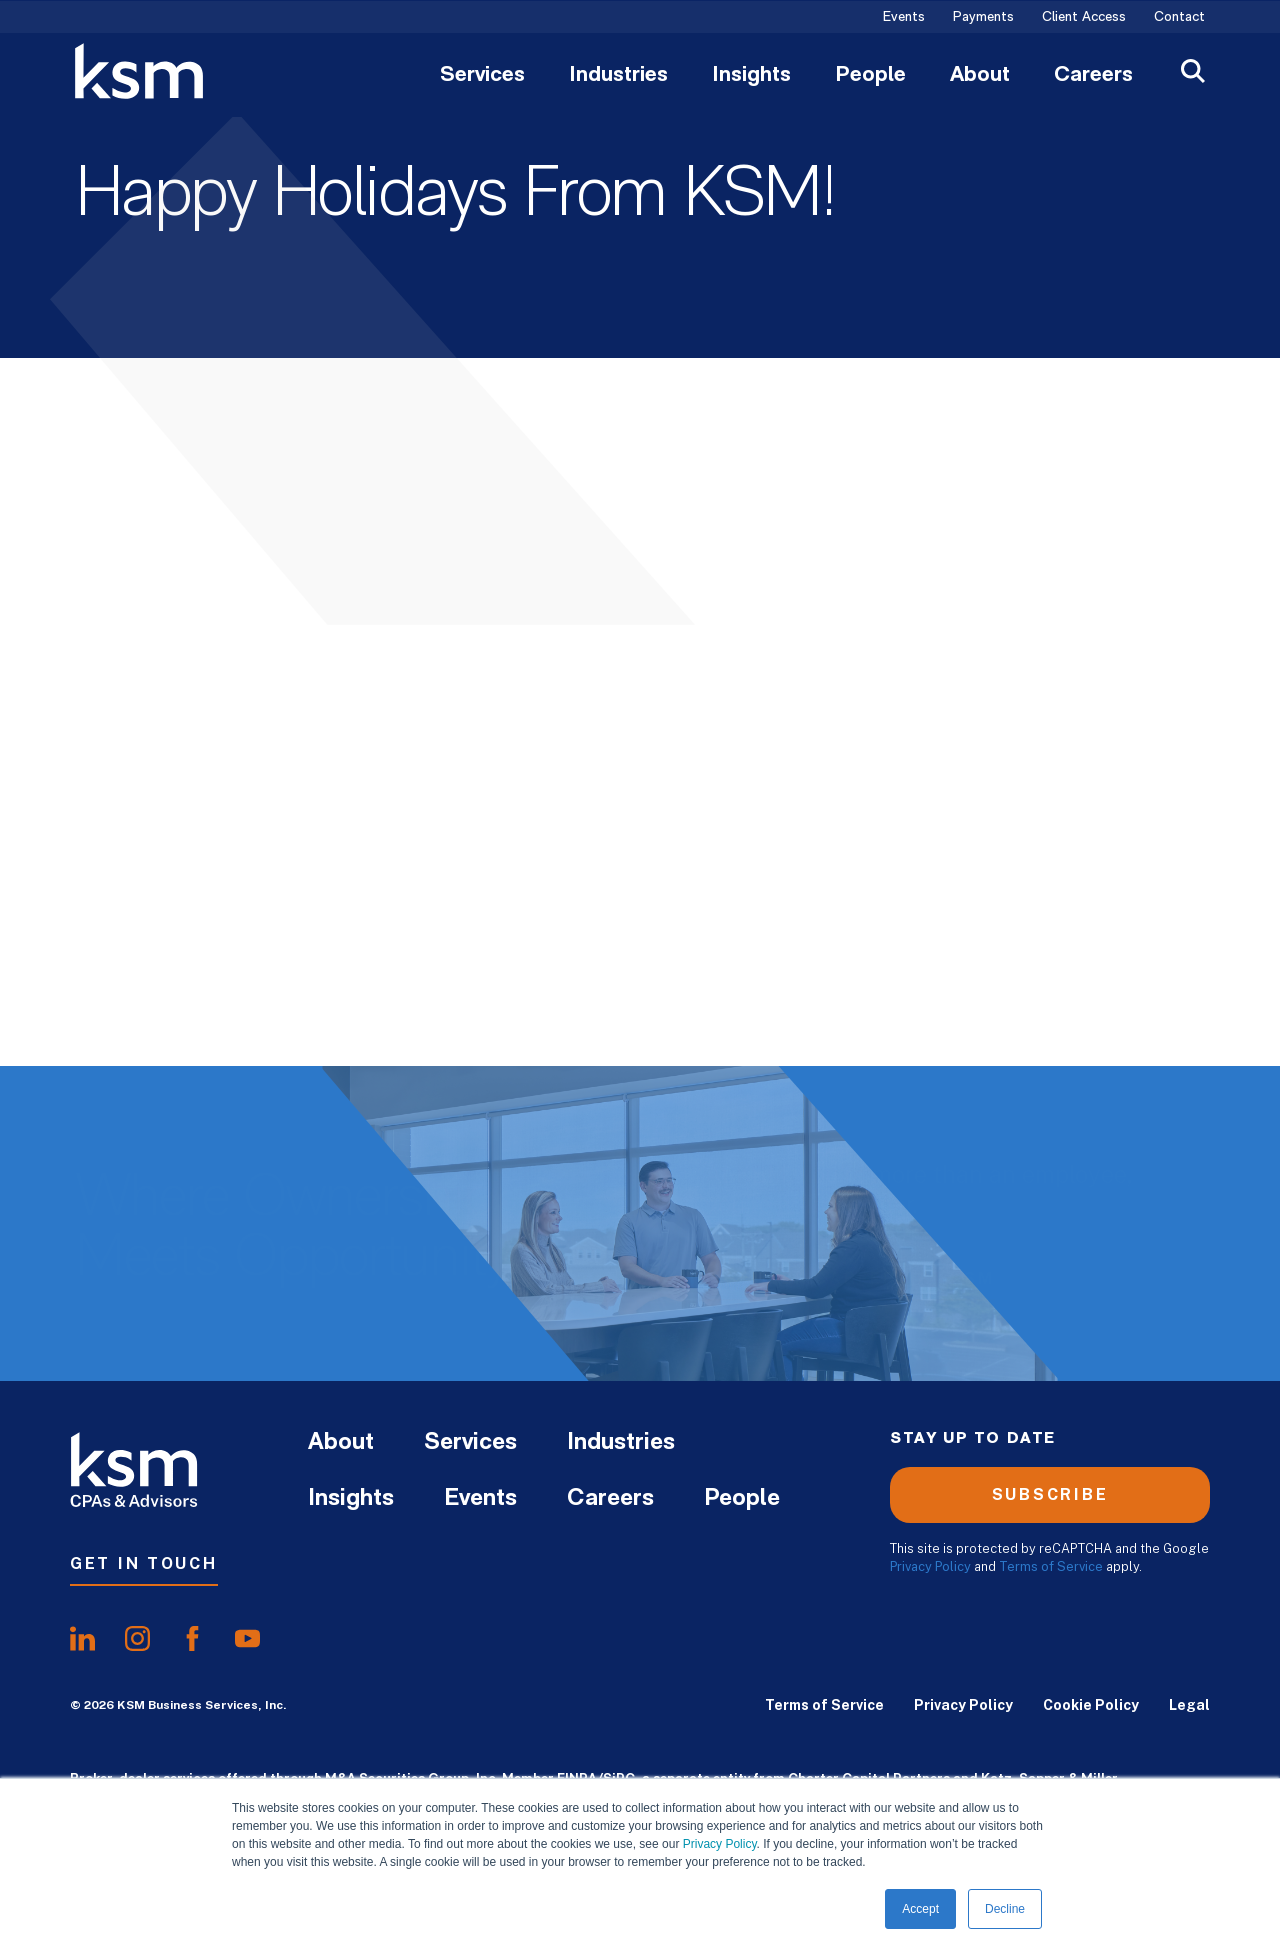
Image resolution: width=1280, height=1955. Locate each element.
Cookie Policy (1091, 1705)
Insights (751, 76)
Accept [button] (920, 1909)
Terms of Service (1051, 1566)
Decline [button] (1005, 1909)
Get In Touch (144, 1563)
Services (482, 76)
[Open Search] (1193, 73)
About (980, 76)
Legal (1189, 1705)
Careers (1093, 76)
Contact (1179, 18)
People (870, 76)
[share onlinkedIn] (82, 1639)
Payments (983, 18)
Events (904, 18)
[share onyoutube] (247, 1639)
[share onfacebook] (192, 1639)
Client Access (1084, 18)
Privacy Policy (720, 1844)
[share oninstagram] (137, 1639)
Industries (618, 76)
